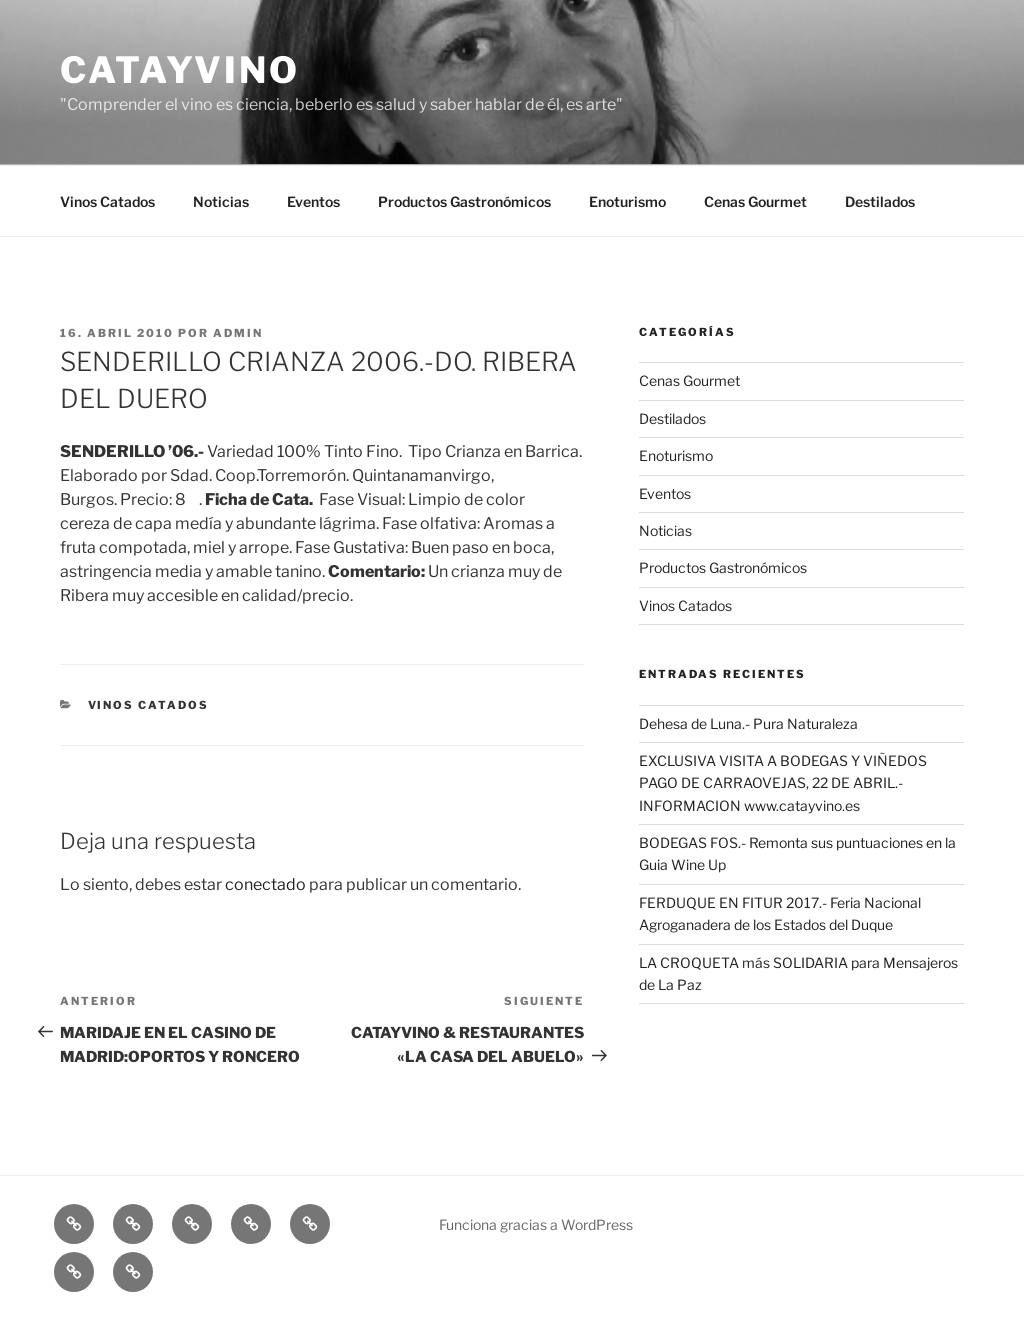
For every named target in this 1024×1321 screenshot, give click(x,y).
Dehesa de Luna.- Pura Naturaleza (748, 723)
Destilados (880, 201)
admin (238, 333)
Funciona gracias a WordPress (536, 1224)
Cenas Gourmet (755, 201)
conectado (265, 884)
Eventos (313, 201)
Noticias (221, 201)
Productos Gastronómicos (464, 201)
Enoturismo (627, 201)
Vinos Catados (107, 201)
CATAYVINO (180, 70)
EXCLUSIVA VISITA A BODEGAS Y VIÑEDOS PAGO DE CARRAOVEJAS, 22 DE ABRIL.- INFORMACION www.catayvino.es (783, 783)
